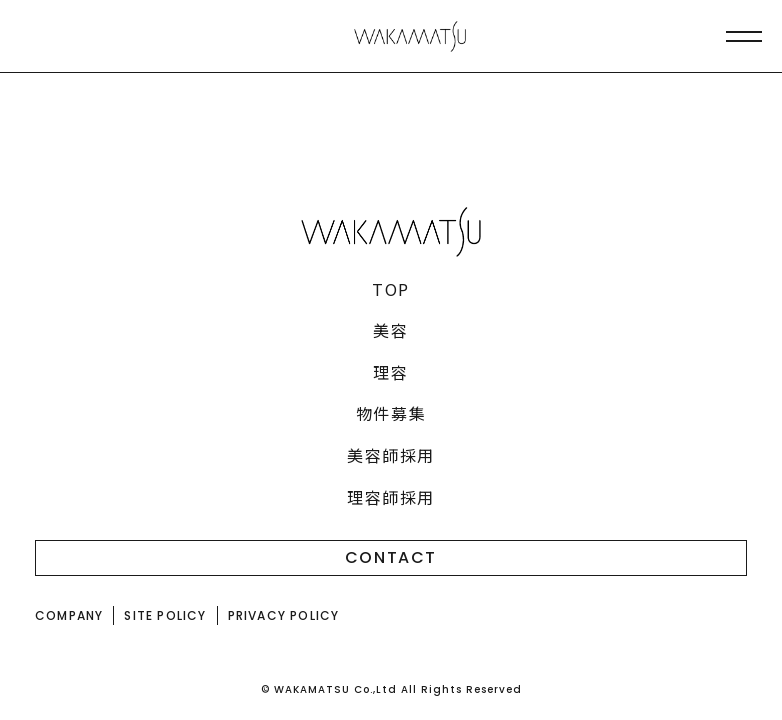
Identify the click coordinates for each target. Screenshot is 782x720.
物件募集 (391, 413)
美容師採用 (391, 455)
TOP (391, 289)
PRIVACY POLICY (284, 615)
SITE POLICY (165, 615)
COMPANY (69, 615)
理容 (390, 372)
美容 (390, 330)
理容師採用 (391, 497)
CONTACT (391, 557)
